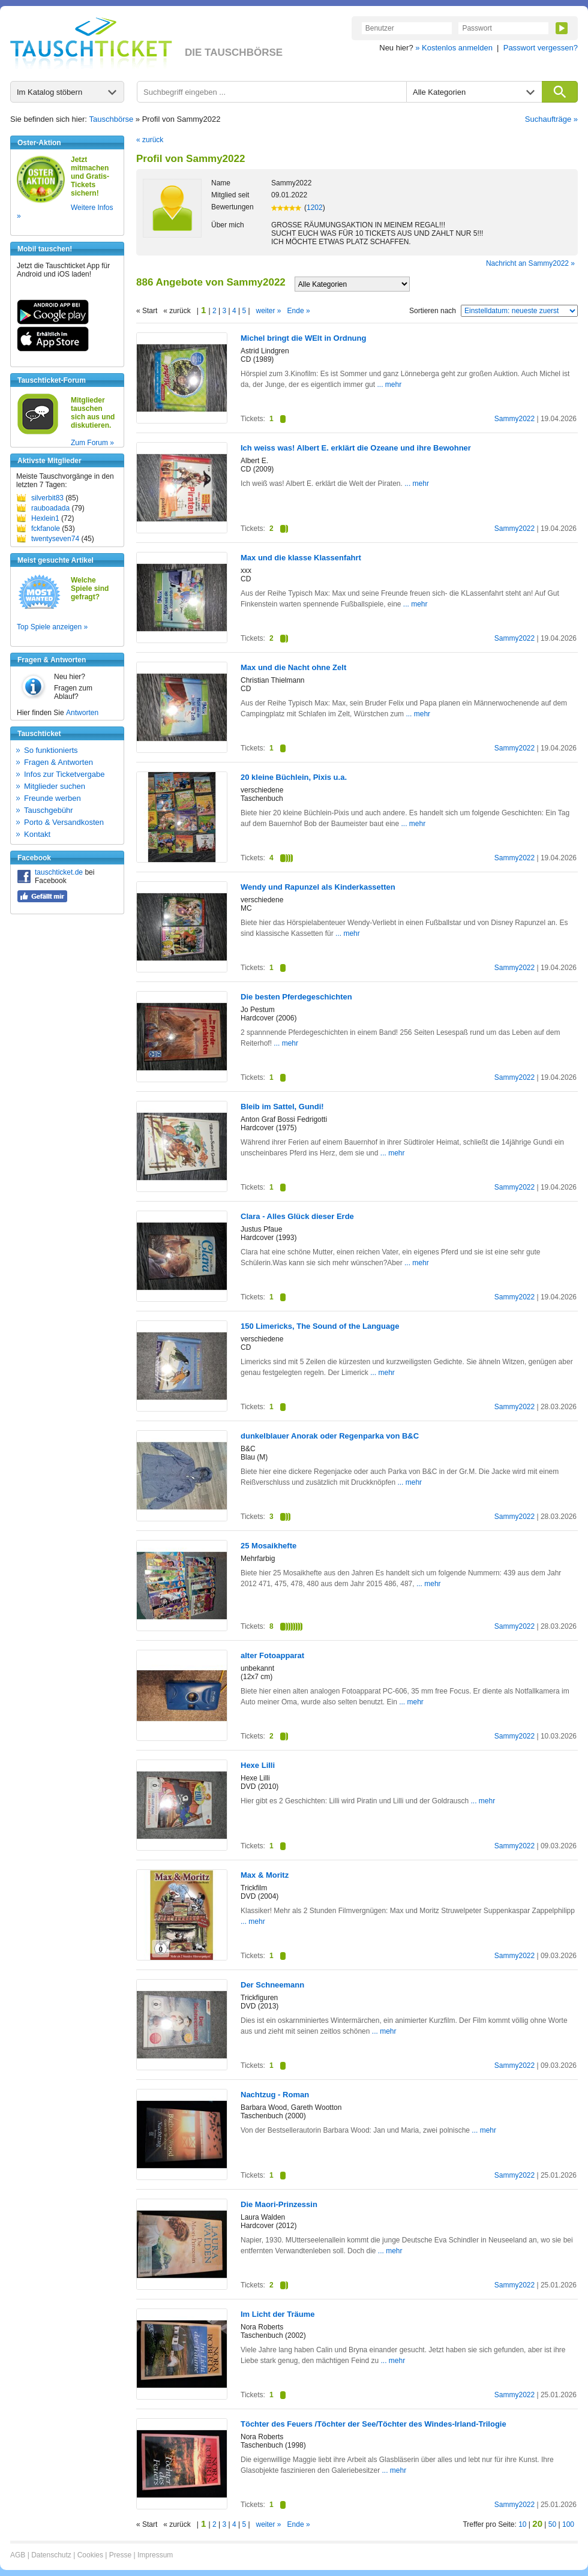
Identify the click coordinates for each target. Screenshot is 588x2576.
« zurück (149, 140)
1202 (315, 207)
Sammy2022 (514, 419)
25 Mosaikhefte (268, 1545)
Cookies (90, 2555)
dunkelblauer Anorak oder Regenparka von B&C (330, 1435)
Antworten (82, 712)
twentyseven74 (55, 539)
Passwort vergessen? (540, 47)
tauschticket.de (59, 872)
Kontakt (37, 834)
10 (522, 2524)
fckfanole (45, 528)
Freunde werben (52, 798)
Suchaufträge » (551, 119)
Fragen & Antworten (58, 762)
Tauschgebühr (48, 810)
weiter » (268, 311)
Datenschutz (51, 2555)
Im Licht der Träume (278, 2314)
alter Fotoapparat (272, 1655)
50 (552, 2524)
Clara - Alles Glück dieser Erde (297, 1216)
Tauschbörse (111, 119)
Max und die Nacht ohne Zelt (293, 667)
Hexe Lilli (258, 1765)
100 (568, 2524)
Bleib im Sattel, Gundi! (282, 1106)
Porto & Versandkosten (64, 822)
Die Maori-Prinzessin (279, 2204)
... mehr (389, 384)
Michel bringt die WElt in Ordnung (303, 338)
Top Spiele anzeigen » (52, 627)
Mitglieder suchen (54, 786)
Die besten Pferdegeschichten (296, 996)
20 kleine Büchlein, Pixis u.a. (294, 777)
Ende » (298, 311)
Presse (120, 2555)
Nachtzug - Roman (275, 2094)
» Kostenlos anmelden (454, 47)
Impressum (155, 2555)
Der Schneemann (272, 1984)
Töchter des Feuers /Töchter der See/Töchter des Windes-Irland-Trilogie (373, 2423)
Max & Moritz (265, 1875)
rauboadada (50, 508)
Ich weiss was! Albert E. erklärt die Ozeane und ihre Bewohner (356, 447)
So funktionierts (51, 750)
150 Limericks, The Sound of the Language (320, 1326)
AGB (17, 2555)
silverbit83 (47, 498)
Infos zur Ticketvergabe (64, 774)
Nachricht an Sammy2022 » (530, 263)
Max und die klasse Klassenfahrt (301, 557)
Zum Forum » (92, 443)
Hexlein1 (45, 518)
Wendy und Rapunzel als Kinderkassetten (318, 886)
